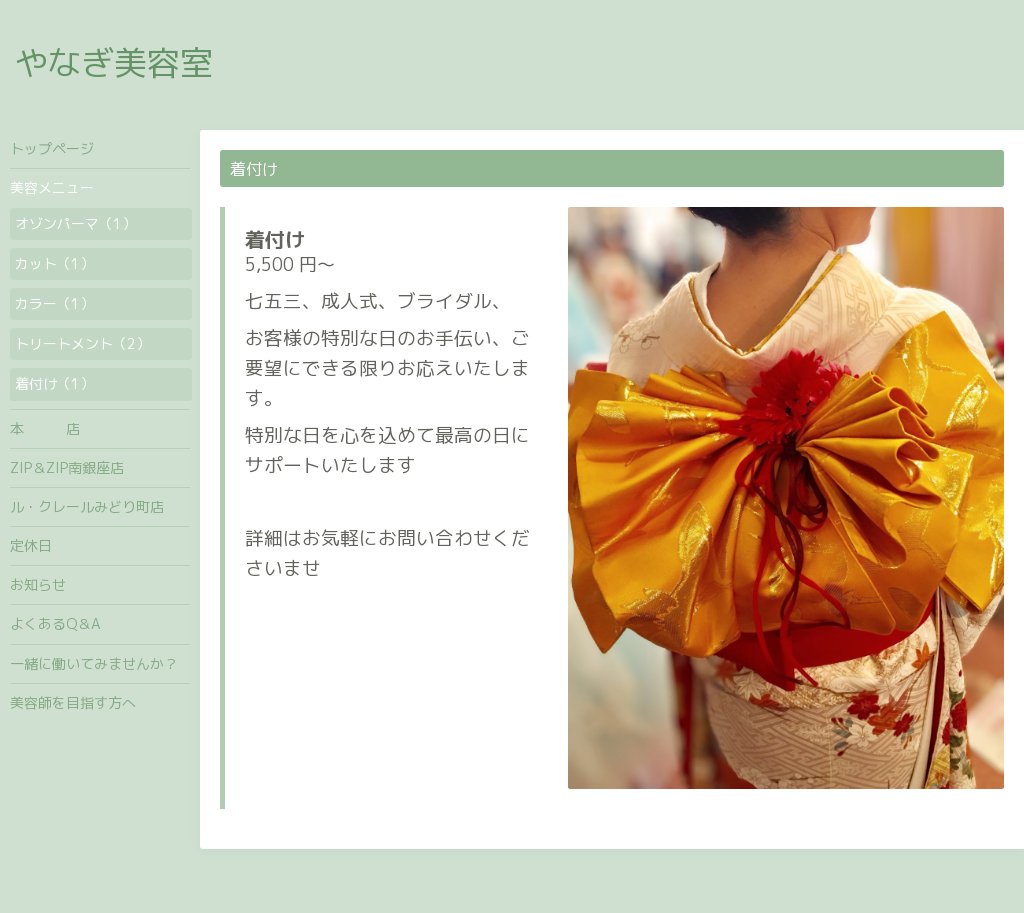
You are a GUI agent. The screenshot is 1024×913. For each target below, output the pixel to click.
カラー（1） (54, 303)
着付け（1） (54, 383)
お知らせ (38, 584)
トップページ (52, 148)
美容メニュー (52, 187)
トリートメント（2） (82, 343)
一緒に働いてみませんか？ (94, 663)
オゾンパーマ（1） (75, 223)
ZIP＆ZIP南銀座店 (67, 467)
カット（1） (54, 263)
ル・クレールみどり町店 (87, 506)
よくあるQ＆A (55, 623)
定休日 (31, 545)
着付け (275, 239)
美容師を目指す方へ (73, 702)
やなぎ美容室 (114, 62)
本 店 (45, 428)
